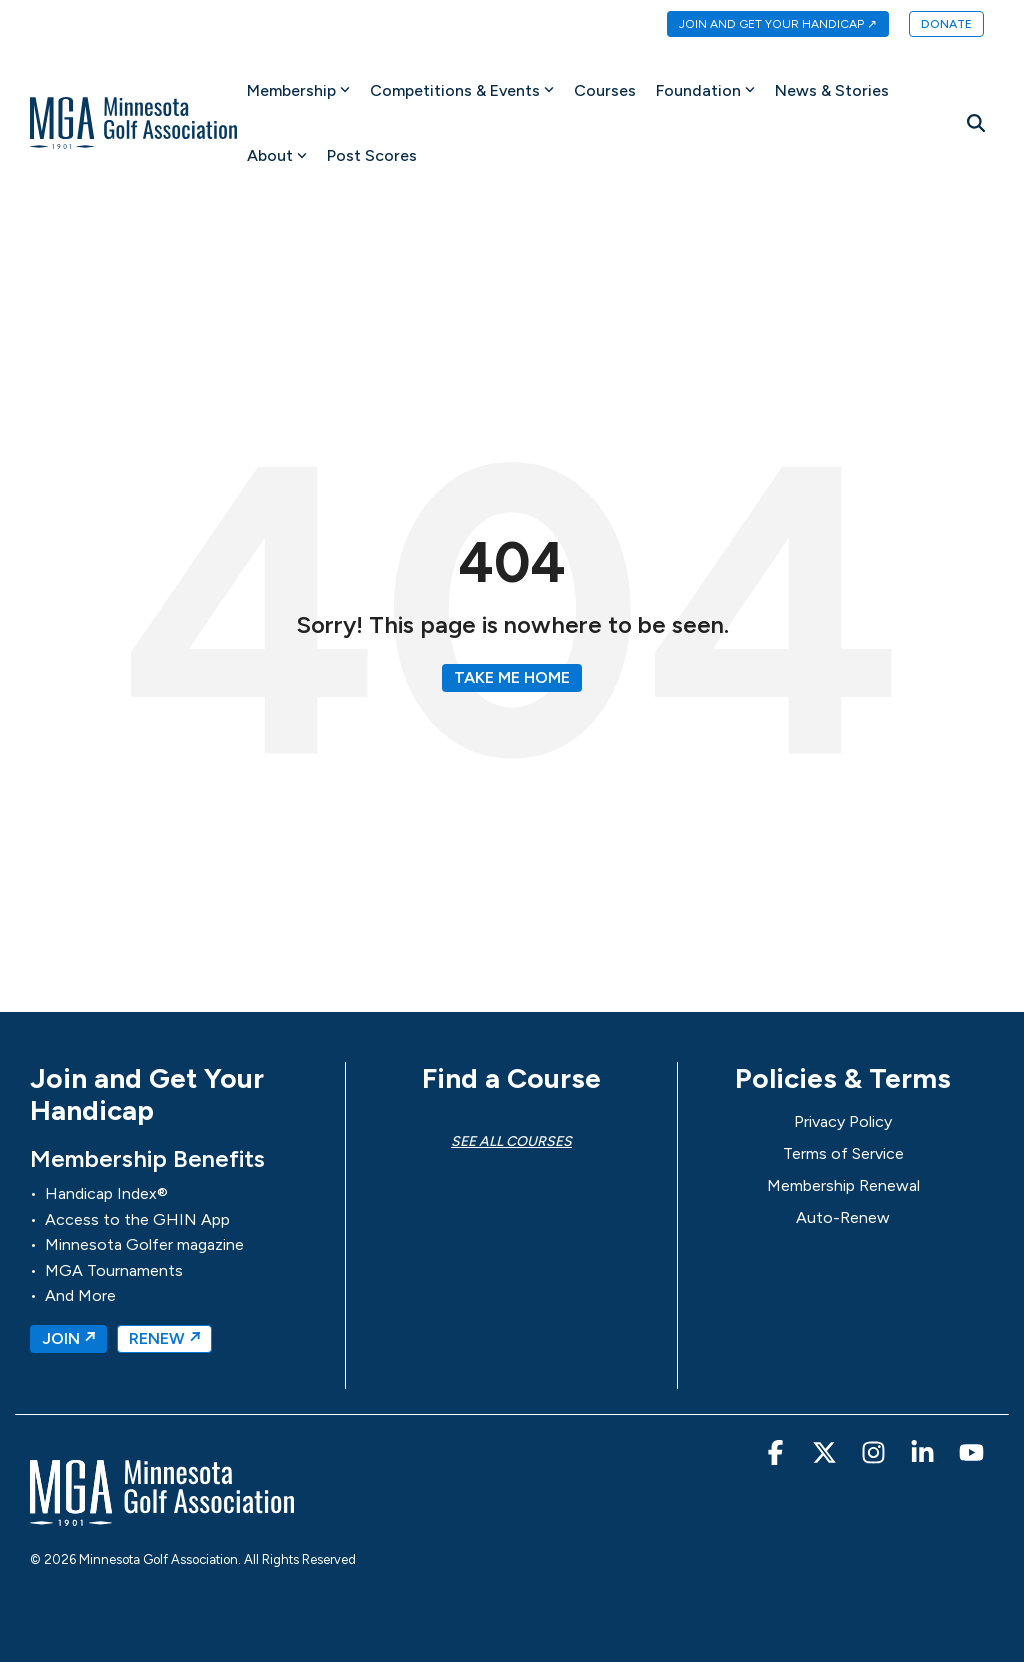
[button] (777, 1457)
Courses (605, 90)
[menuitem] (768, 25)
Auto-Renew (843, 1217)
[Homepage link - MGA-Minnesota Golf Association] (162, 1516)
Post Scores (372, 155)
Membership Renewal (843, 1185)
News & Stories (832, 90)
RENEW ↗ (164, 1338)
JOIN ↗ (68, 1338)
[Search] (976, 123)
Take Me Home (512, 677)
